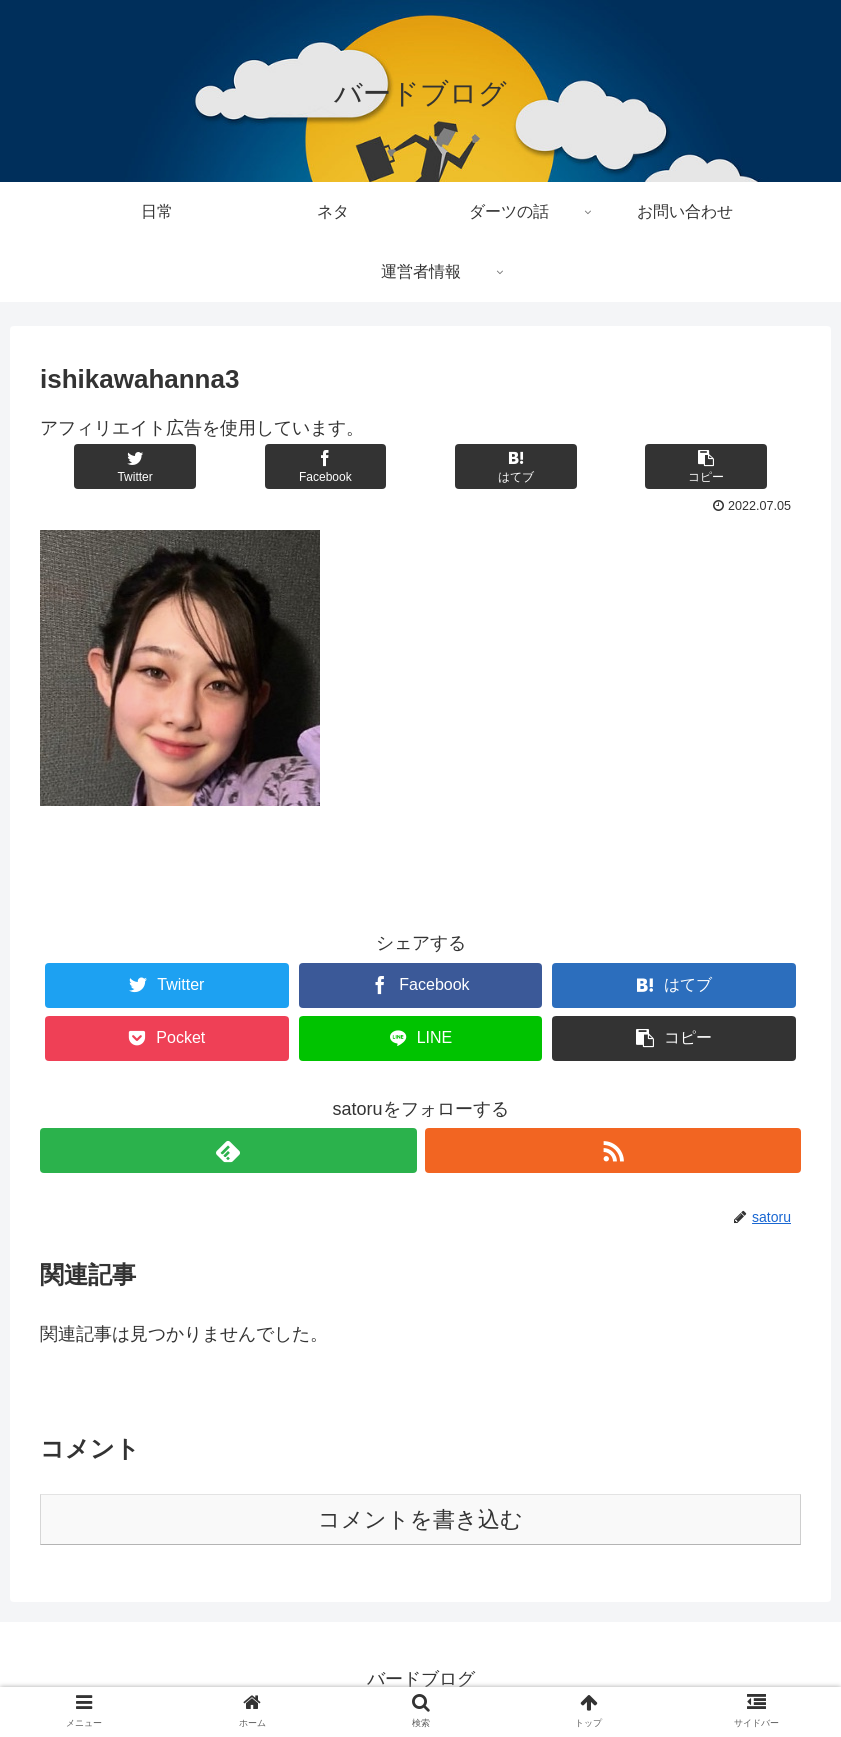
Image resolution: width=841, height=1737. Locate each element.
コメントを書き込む (420, 1519)
